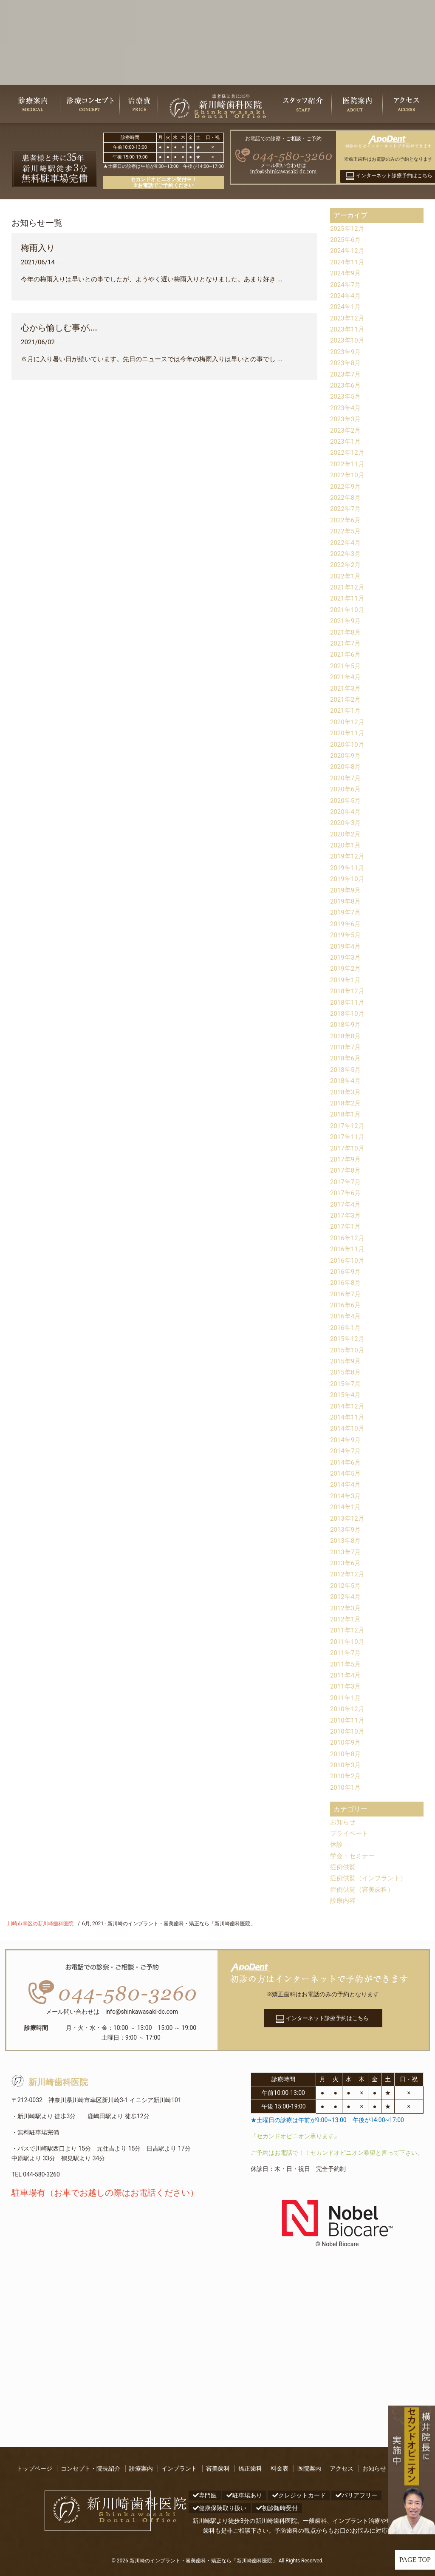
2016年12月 (348, 1238)
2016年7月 (346, 1294)
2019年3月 (346, 957)
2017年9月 (346, 1159)
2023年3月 (346, 419)
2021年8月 (346, 632)
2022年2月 (346, 565)
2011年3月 (346, 1686)
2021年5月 (346, 666)
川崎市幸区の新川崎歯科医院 (40, 1924)
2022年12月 (348, 452)
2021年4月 (346, 677)
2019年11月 (348, 868)
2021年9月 (346, 621)
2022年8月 (346, 497)
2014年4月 (346, 1484)
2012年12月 (348, 1574)
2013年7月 (346, 1552)
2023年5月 (346, 396)
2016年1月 (346, 1327)
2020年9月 (346, 755)
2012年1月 (346, 1619)
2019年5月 (346, 935)
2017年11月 (348, 1137)
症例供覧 (343, 1867)
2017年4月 (346, 1204)
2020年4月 (346, 812)
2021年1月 (346, 710)
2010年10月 (348, 1731)
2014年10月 (348, 1428)
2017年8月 (346, 1170)
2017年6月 (346, 1193)
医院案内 (309, 2468)
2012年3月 (346, 1608)
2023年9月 (346, 352)
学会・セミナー (354, 1856)
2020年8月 (346, 766)
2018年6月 (346, 1058)
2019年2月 (346, 968)
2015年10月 (348, 1350)
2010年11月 (348, 1720)
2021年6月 (346, 654)
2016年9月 (346, 1271)
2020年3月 (346, 823)
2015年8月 (346, 1372)
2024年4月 (346, 296)
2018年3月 (346, 1092)
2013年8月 (346, 1540)
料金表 (279, 2468)
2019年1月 (346, 980)
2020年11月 (348, 733)
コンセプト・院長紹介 (90, 2468)
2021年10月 (348, 610)
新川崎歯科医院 (49, 2082)
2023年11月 (348, 329)
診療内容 (343, 1900)
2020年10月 (348, 744)
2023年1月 (346, 441)
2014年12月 (348, 1406)
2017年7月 (346, 1182)
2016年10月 (348, 1260)
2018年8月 (346, 1036)
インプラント (179, 2468)
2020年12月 (348, 722)
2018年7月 (346, 1047)
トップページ (34, 2468)
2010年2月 (346, 1776)
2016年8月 (346, 1282)
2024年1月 (346, 307)
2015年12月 (348, 1339)
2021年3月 (346, 688)
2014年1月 (346, 1507)
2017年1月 (346, 1226)
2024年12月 (348, 251)
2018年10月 (348, 1013)
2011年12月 (348, 1630)
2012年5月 (346, 1585)
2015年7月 (346, 1384)
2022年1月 (346, 576)
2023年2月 (346, 430)
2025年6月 (346, 239)
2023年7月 (346, 374)
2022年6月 (346, 520)
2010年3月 (346, 1765)
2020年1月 (346, 845)
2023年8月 (346, 363)
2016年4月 (346, 1316)
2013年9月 (346, 1529)
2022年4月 (346, 542)
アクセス (341, 2468)
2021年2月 (346, 699)
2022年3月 (346, 554)
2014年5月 (346, 1473)
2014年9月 (346, 1440)
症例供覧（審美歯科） (364, 1889)
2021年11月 (348, 598)
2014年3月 (346, 1496)
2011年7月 (346, 1653)
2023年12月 (348, 318)
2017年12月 (348, 1126)
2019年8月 (346, 901)
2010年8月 (346, 1754)
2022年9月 (346, 486)
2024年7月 (346, 285)
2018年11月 (348, 1002)
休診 (337, 1844)
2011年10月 (348, 1642)
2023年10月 (348, 340)
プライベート (350, 1833)
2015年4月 (346, 1395)
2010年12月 (348, 1709)
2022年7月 (346, 508)
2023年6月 (346, 385)
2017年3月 (346, 1215)
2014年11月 (348, 1417)
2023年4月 (346, 408)
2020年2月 (346, 834)
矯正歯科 (250, 2468)
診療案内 (141, 2468)
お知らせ (343, 1822)
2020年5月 (346, 800)
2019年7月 (346, 912)
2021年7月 (346, 643)
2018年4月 (346, 1081)
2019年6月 (346, 924)
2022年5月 (346, 531)
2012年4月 (346, 1597)
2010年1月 (346, 1787)
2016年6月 (346, 1305)
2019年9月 (346, 890)
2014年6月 (346, 1462)
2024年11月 (348, 262)
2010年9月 (346, 1742)
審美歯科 (218, 2468)
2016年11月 (348, 1249)
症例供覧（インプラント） (371, 1878)
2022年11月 (348, 464)
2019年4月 (346, 946)
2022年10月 (348, 475)
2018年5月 (346, 1070)
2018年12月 (348, 991)
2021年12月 (348, 587)
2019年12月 (348, 856)
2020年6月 (346, 789)
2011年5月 (346, 1664)
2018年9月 (346, 1024)
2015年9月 (346, 1361)
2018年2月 (346, 1103)
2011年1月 (346, 1698)
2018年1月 (346, 1114)
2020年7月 (346, 778)
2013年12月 (348, 1518)
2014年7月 (346, 1451)
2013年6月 (346, 1563)
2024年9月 (346, 273)
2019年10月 (348, 879)
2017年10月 (348, 1148)
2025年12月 (348, 228)
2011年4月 (346, 1675)
